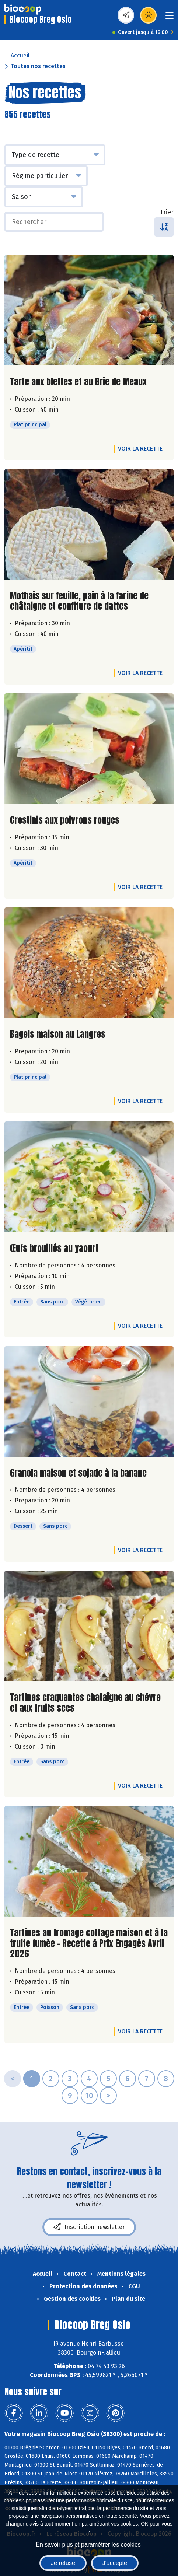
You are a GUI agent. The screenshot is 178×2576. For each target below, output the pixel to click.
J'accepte (114, 2563)
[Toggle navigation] (169, 17)
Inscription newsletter (89, 2227)
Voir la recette (140, 448)
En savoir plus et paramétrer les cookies (88, 2544)
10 (89, 2095)
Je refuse (63, 2563)
